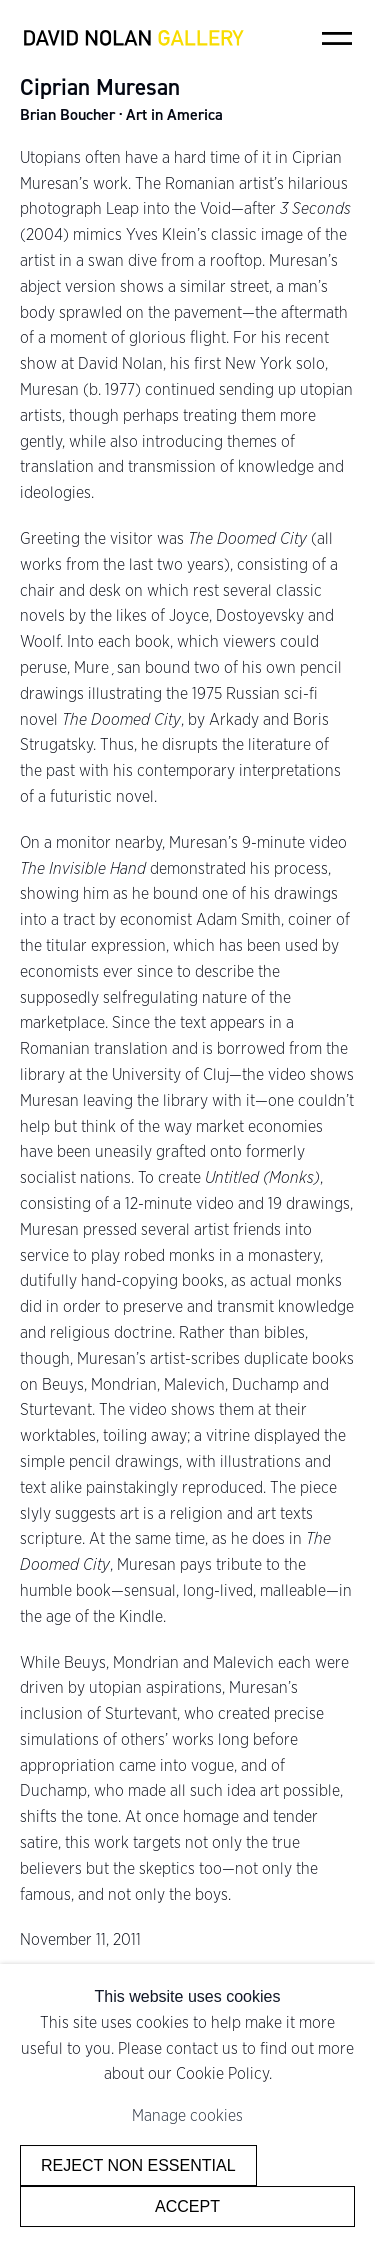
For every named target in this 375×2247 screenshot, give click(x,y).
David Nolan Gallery (133, 38)
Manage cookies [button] (187, 2115)
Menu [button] (337, 38)
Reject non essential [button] (138, 2165)
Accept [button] (187, 2206)
